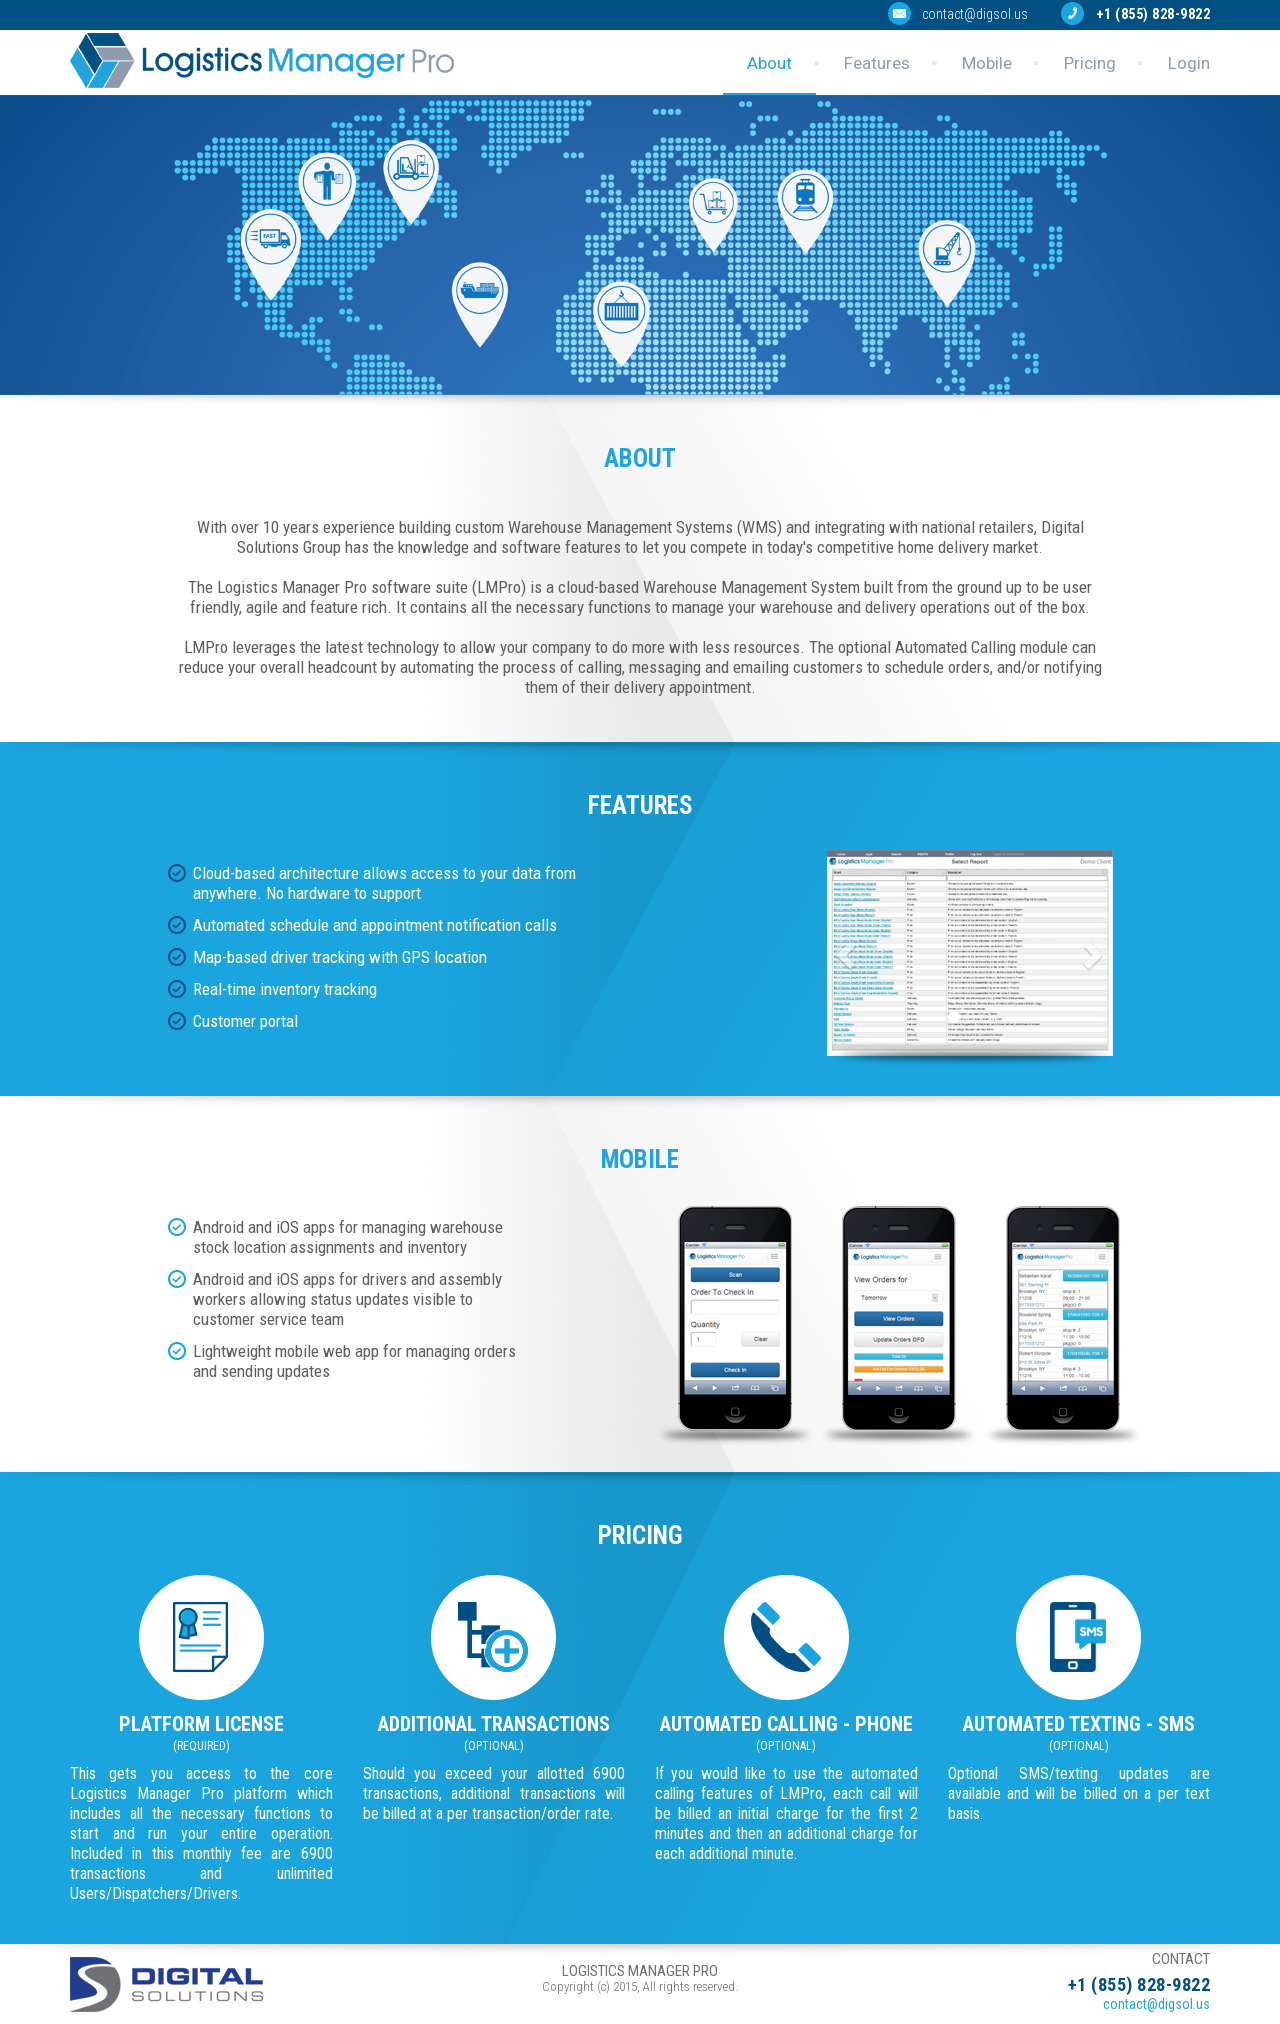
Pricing (1090, 63)
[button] (848, 953)
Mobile (987, 63)
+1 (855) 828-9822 (1153, 14)
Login (1189, 63)
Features (877, 63)
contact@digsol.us (975, 14)
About (769, 63)
